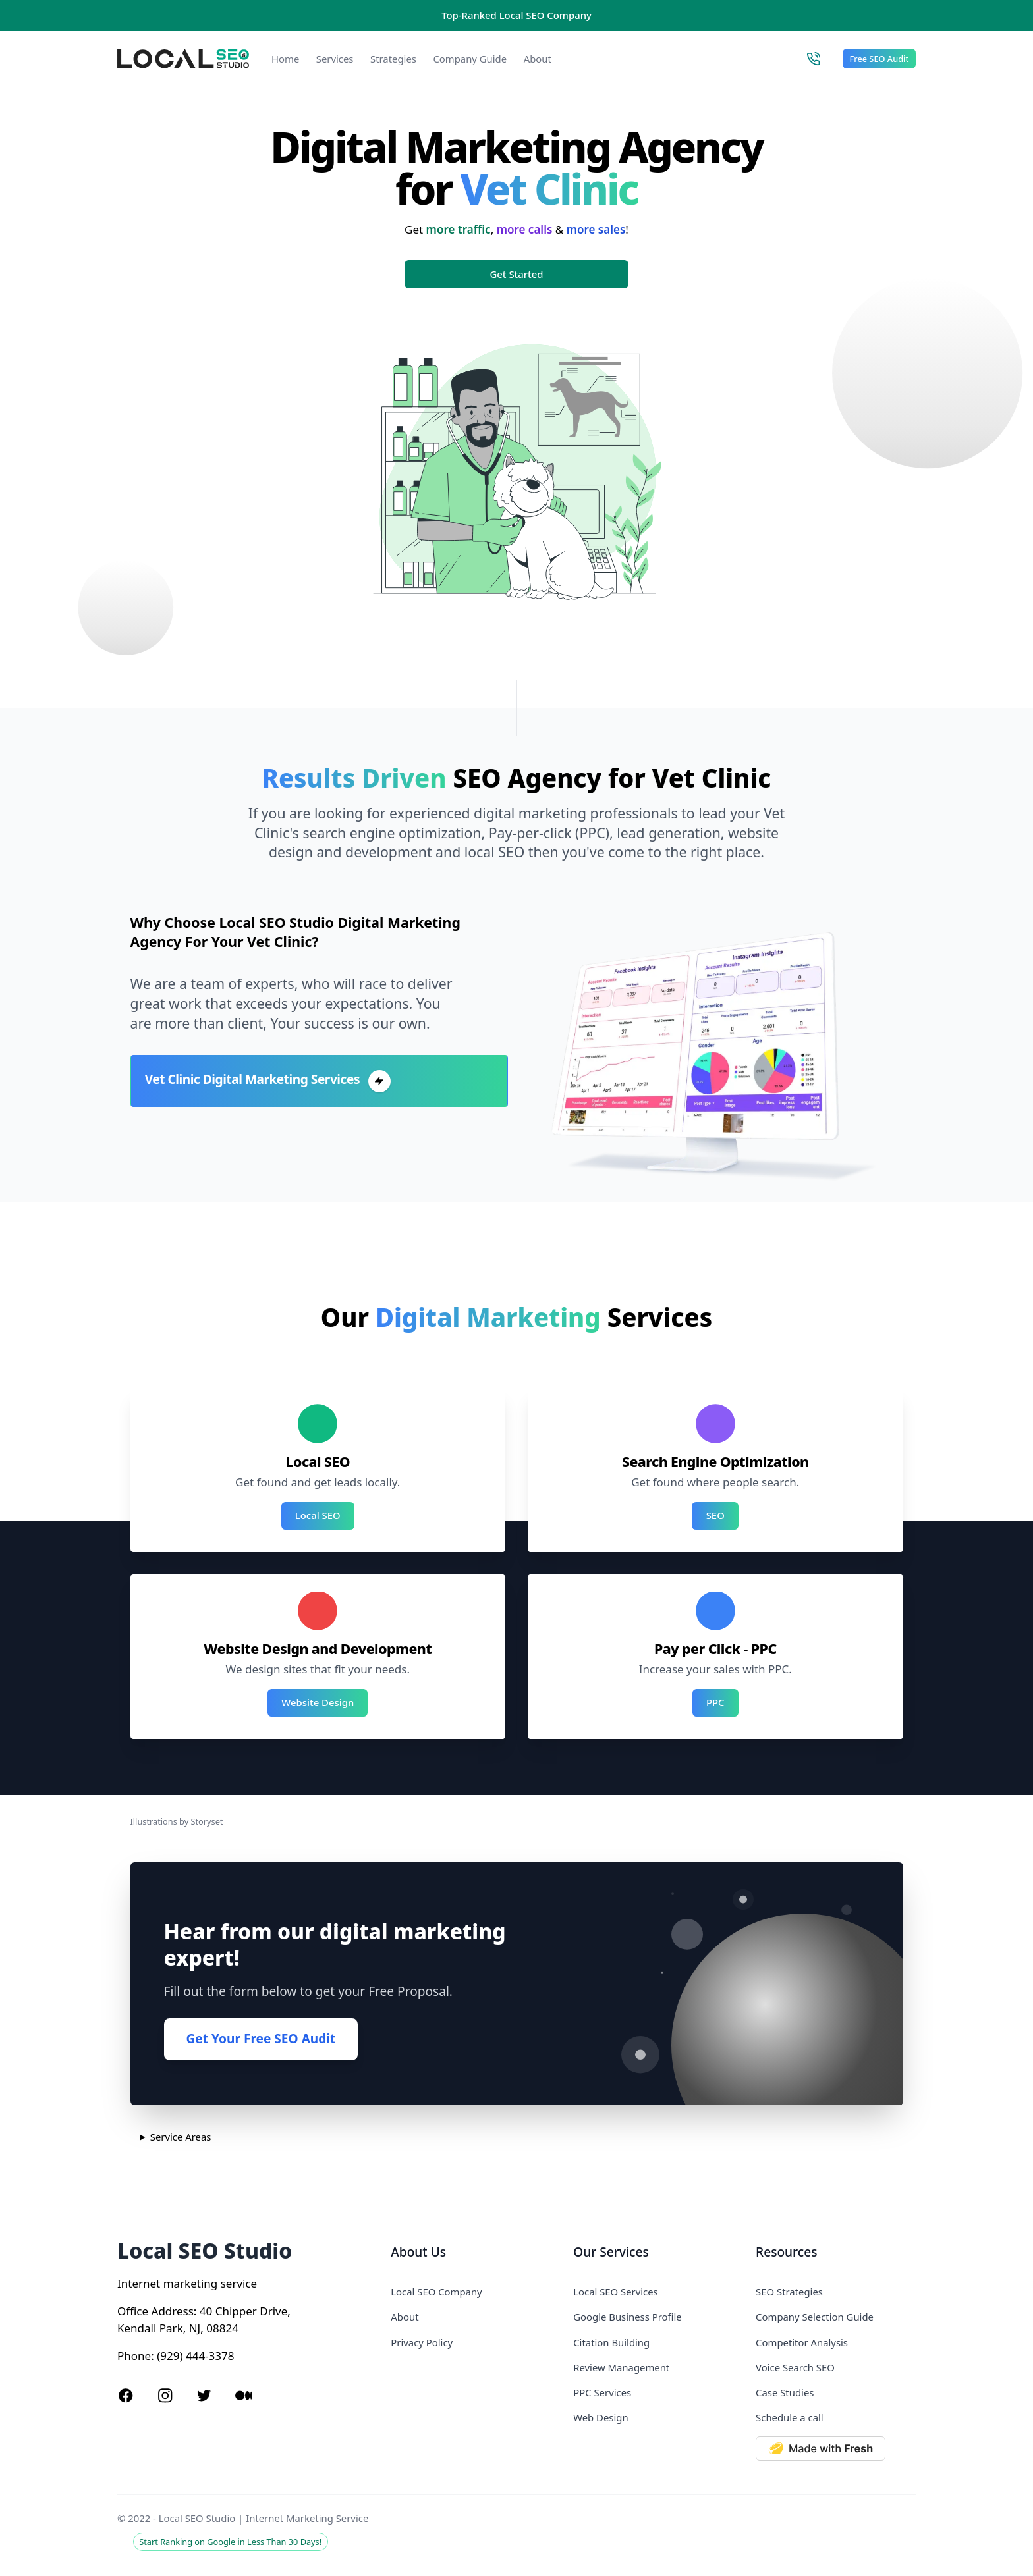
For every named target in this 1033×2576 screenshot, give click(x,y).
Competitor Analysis (802, 2342)
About (537, 58)
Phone (134, 2355)
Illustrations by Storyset (176, 1821)
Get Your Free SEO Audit (261, 2038)
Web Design (600, 2417)
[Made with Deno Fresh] (836, 2448)
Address (173, 2311)
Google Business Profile (627, 2316)
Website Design (317, 1702)
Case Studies (785, 2392)
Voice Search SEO (795, 2367)
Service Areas (180, 2136)
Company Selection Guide (815, 2316)
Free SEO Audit (879, 59)
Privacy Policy (422, 2342)
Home (285, 58)
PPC (715, 1702)
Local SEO (318, 1515)
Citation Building (611, 2342)
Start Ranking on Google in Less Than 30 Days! (230, 2542)
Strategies (393, 58)
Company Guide (470, 58)
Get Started (517, 274)
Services (335, 58)
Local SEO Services (615, 2291)
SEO (715, 1515)
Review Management (621, 2367)
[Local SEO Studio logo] (183, 58)
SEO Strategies (789, 2291)
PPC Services (602, 2392)
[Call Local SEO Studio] (813, 58)
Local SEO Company (436, 2291)
